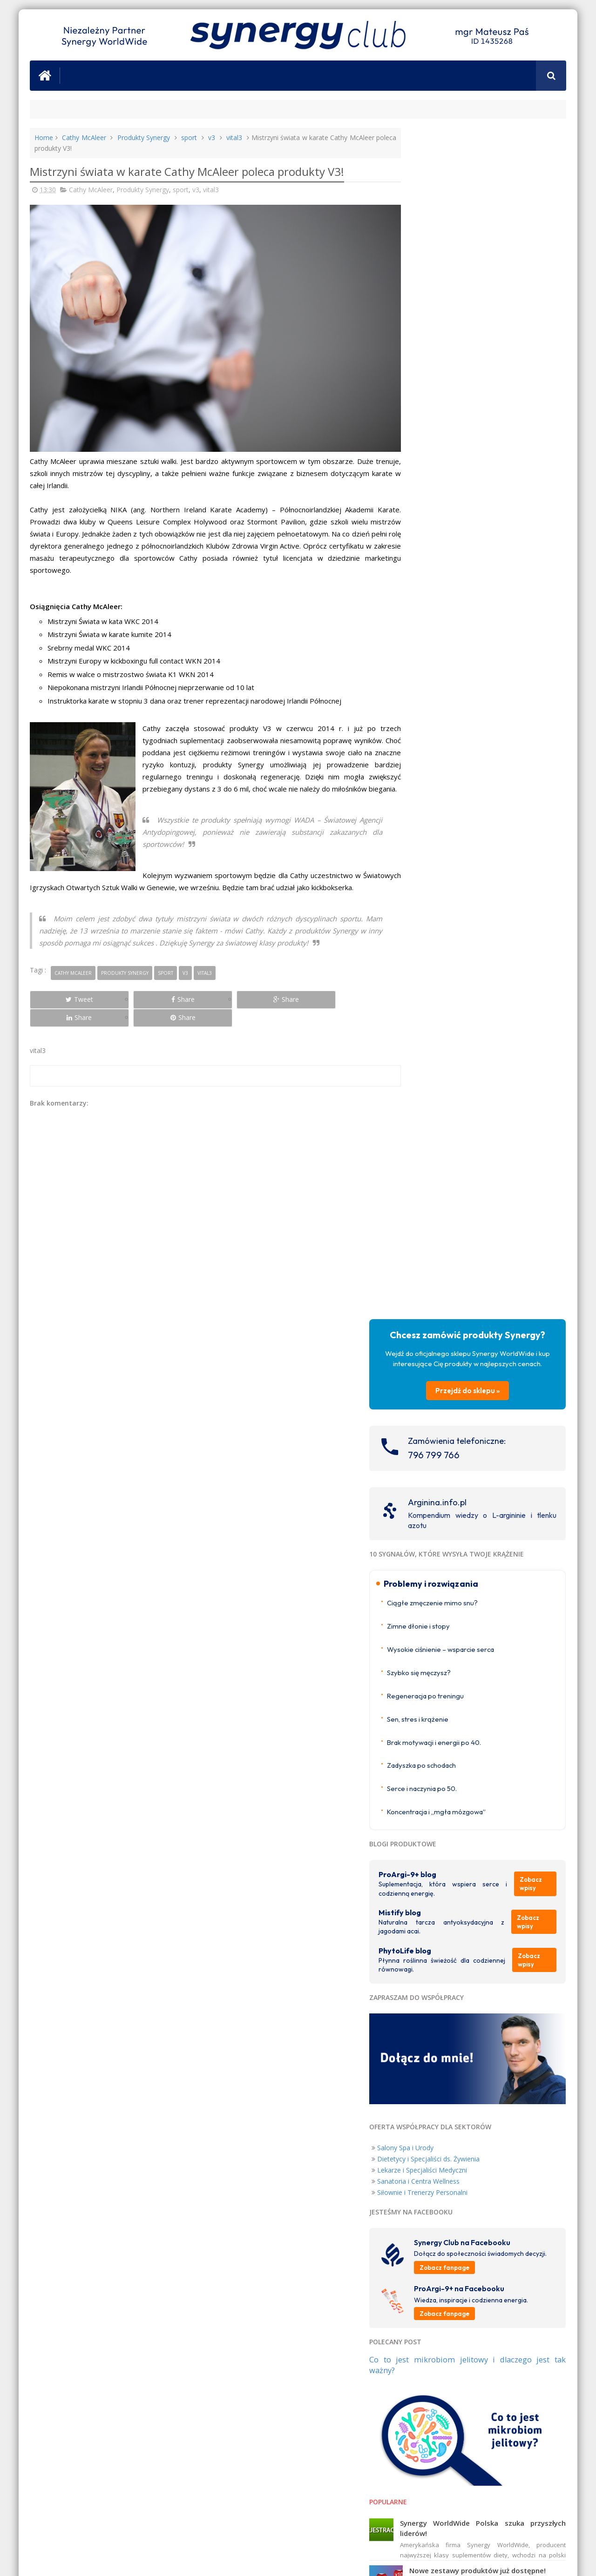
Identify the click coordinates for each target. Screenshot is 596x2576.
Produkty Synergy (144, 137)
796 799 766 (469, 294)
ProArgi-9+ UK (432, 1649)
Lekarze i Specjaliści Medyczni (458, 1011)
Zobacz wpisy (538, 733)
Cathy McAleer (84, 137)
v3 (214, 137)
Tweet (63, 999)
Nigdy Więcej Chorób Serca (523, 2007)
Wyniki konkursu (472, 1558)
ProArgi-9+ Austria (439, 1704)
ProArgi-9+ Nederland (444, 1682)
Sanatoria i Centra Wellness (454, 1022)
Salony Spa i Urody (441, 989)
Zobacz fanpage (480, 1118)
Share (135, 999)
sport (191, 137)
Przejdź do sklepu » (486, 230)
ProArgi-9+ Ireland (438, 1660)
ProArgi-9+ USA (434, 1745)
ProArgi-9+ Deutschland (447, 1693)
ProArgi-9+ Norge (438, 1671)
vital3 (237, 137)
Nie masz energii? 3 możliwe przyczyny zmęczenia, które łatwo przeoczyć (505, 1510)
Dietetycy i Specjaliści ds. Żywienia (464, 1000)
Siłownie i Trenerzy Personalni (458, 1033)
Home (43, 137)
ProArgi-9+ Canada (439, 1756)
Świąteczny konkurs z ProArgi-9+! (501, 1457)
